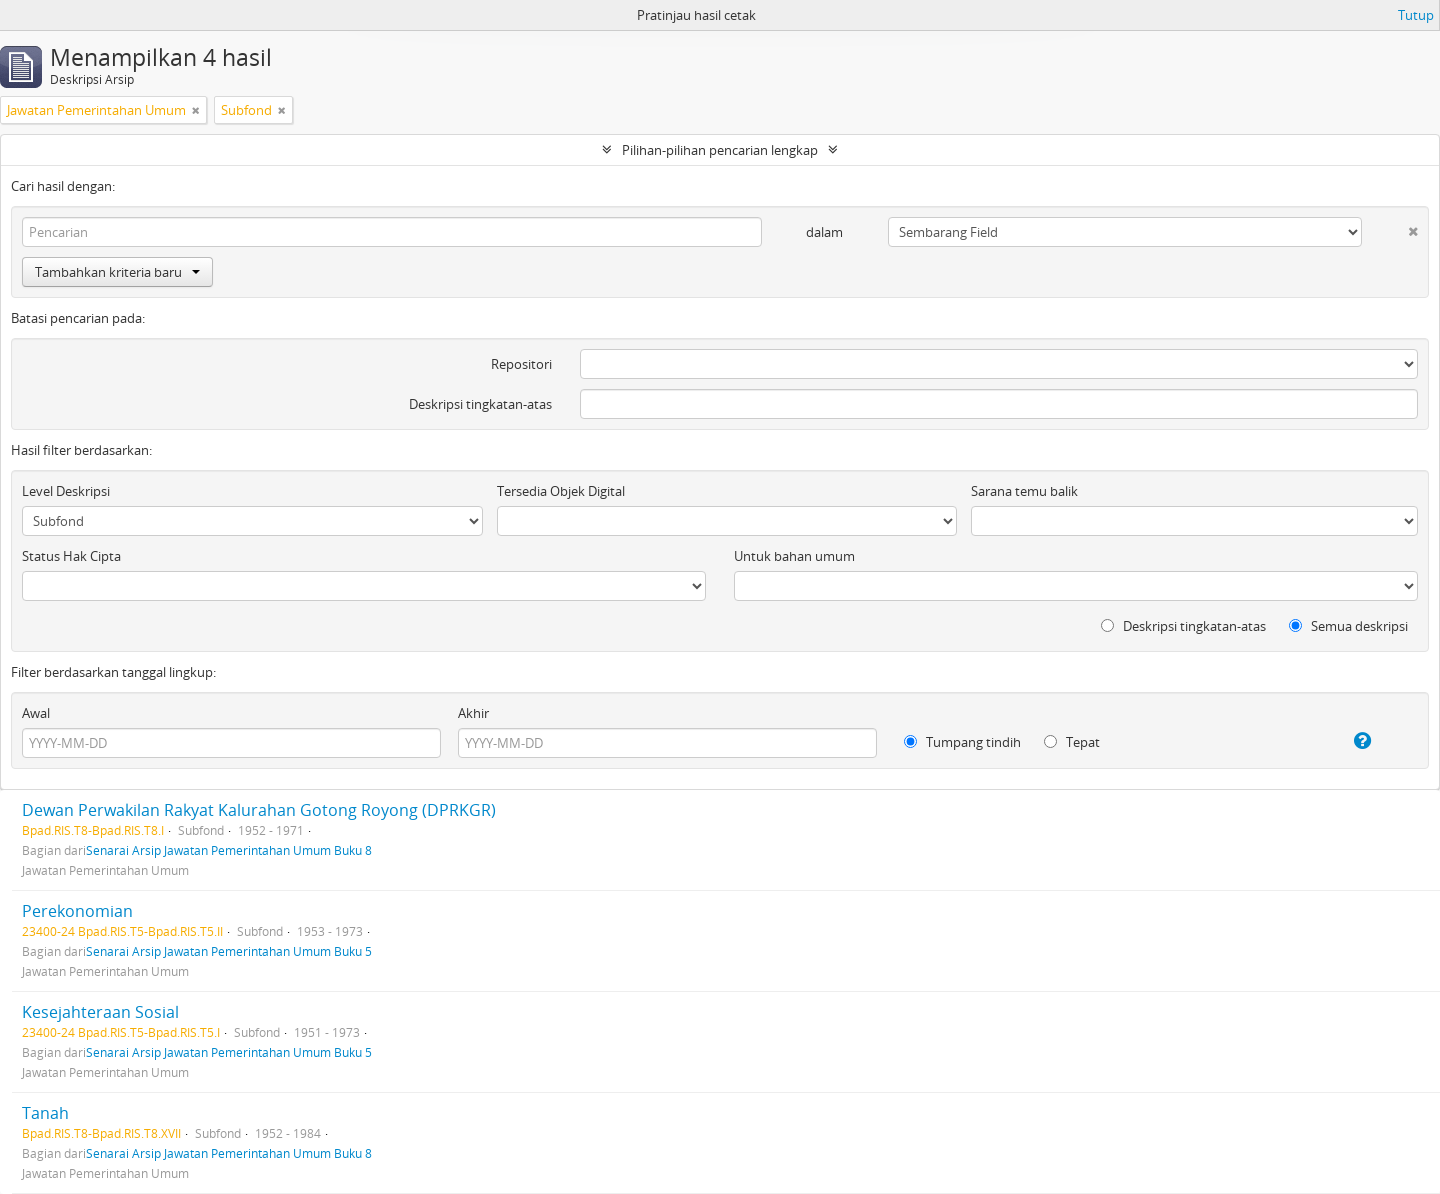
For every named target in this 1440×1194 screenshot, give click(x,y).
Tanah (45, 1113)
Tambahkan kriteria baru (117, 272)
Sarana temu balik (1024, 491)
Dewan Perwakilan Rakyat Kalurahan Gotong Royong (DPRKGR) (259, 810)
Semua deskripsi (1348, 626)
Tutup (1416, 15)
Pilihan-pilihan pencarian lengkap (720, 150)
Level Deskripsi (66, 491)
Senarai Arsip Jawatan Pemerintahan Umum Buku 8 (229, 850)
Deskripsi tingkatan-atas (480, 404)
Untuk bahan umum (794, 556)
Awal (36, 713)
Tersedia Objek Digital (561, 491)
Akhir (473, 713)
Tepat (1072, 742)
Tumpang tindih (962, 742)
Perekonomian (77, 911)
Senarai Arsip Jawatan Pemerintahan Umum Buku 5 (229, 951)
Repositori (521, 364)
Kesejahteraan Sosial (100, 1012)
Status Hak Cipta (71, 556)
